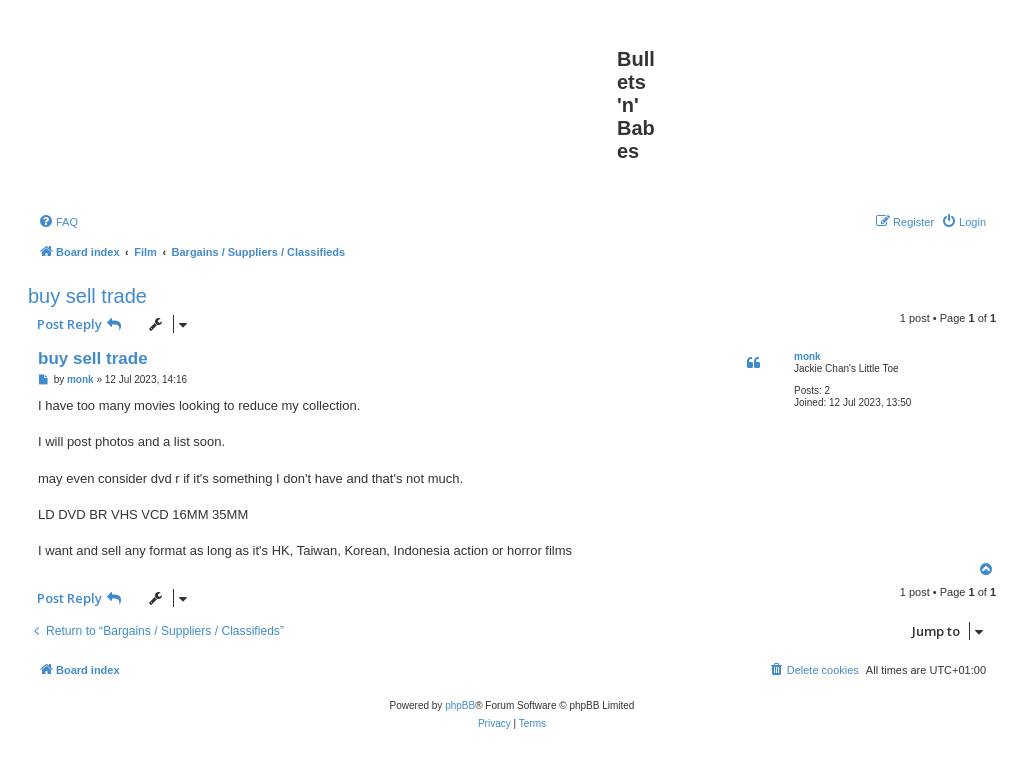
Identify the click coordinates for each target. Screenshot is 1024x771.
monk (807, 356)
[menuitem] (58, 222)
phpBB (460, 705)
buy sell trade (87, 296)
